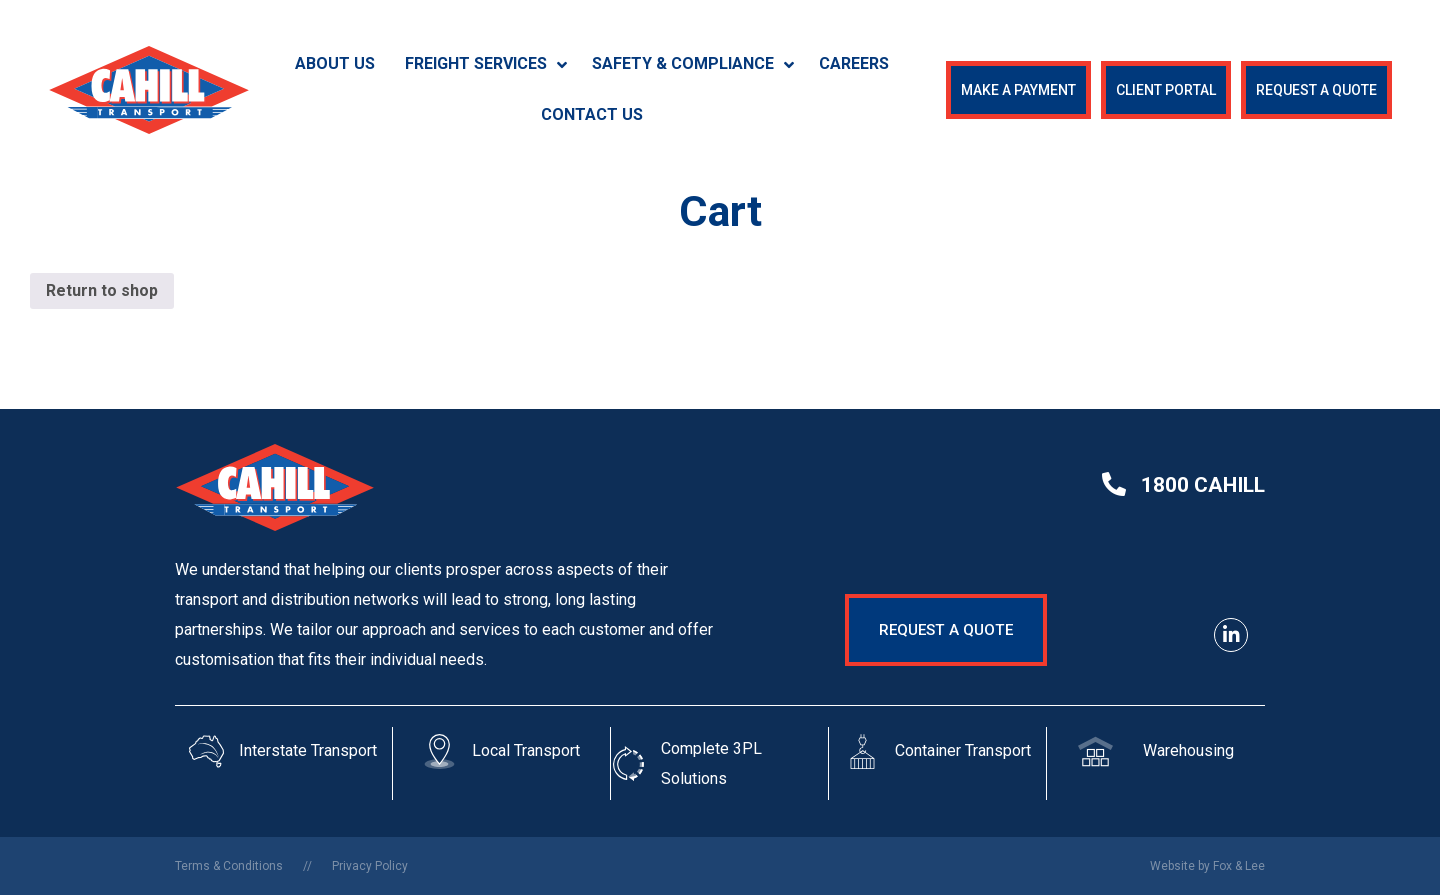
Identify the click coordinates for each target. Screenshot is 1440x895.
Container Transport (963, 750)
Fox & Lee (1239, 866)
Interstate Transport (308, 750)
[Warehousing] (1095, 751)
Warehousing (1188, 750)
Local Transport (526, 750)
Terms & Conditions (229, 866)
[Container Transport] (862, 751)
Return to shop (102, 290)
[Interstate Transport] (206, 751)
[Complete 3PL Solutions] (628, 763)
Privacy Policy (370, 866)
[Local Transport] (439, 751)
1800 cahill (1203, 485)
